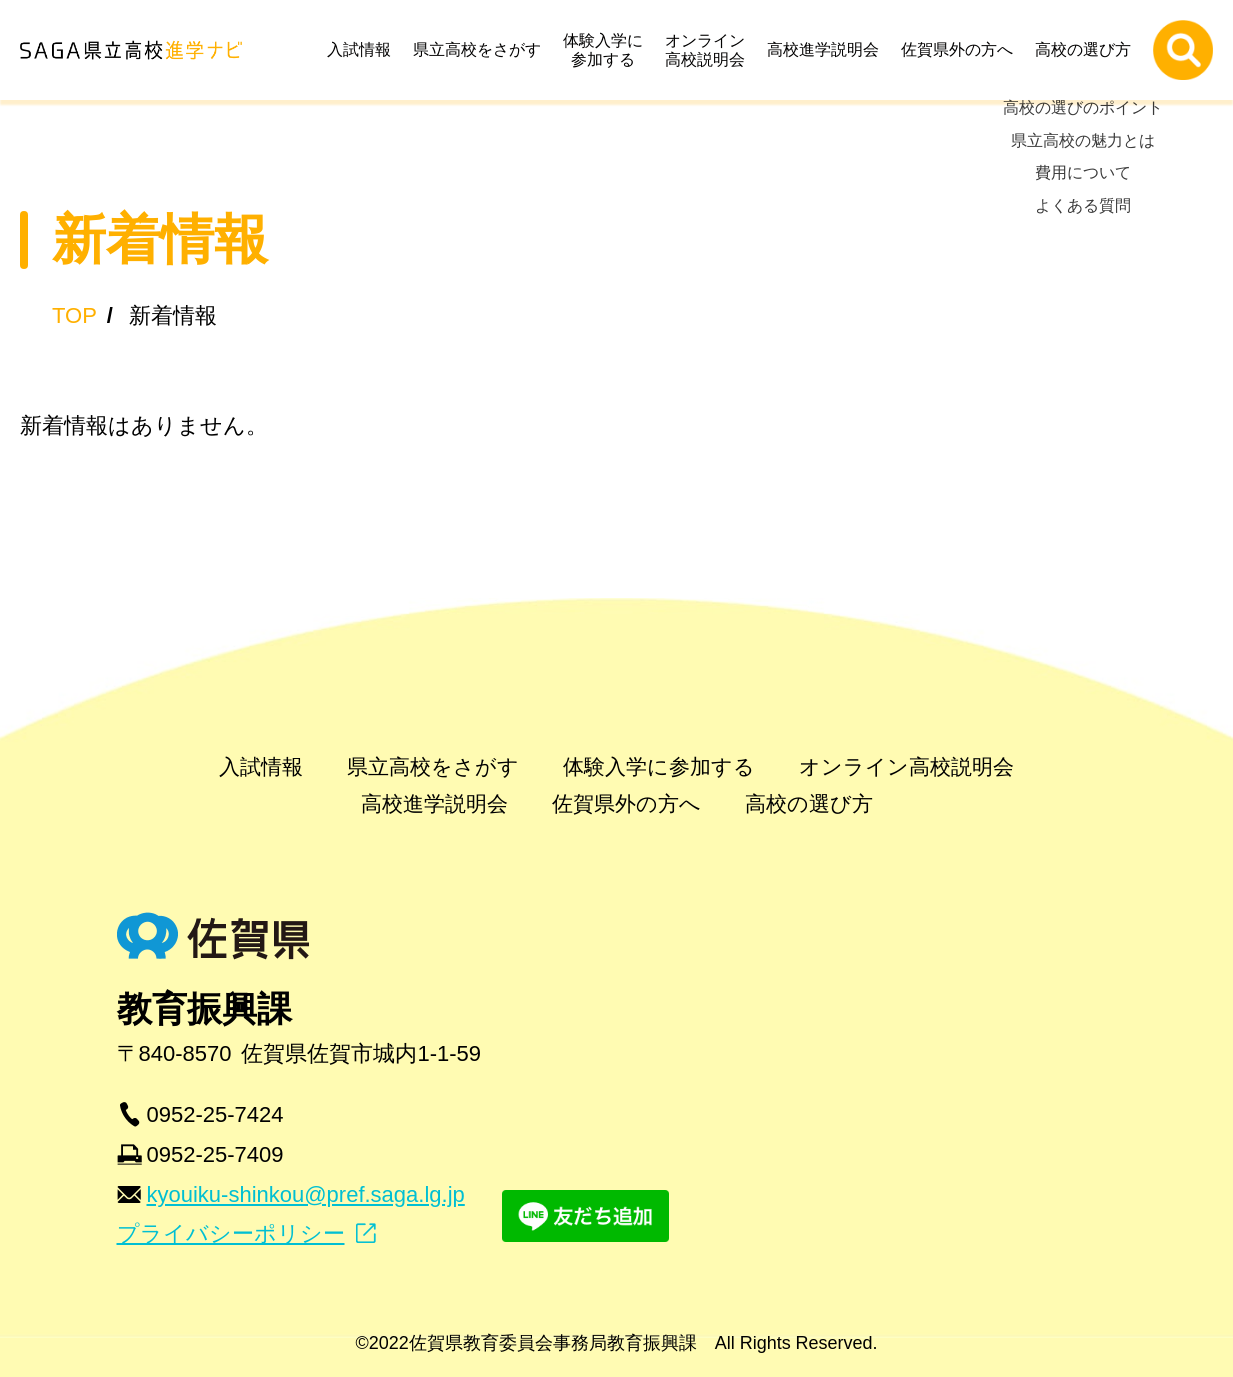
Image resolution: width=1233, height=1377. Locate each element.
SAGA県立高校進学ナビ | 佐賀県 (131, 50)
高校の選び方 (1088, 49)
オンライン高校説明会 (710, 50)
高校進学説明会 (828, 49)
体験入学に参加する (608, 50)
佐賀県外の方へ (962, 49)
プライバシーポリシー (231, 1233)
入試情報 (364, 49)
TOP (74, 315)
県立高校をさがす (482, 49)
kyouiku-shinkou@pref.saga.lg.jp (306, 1194)
